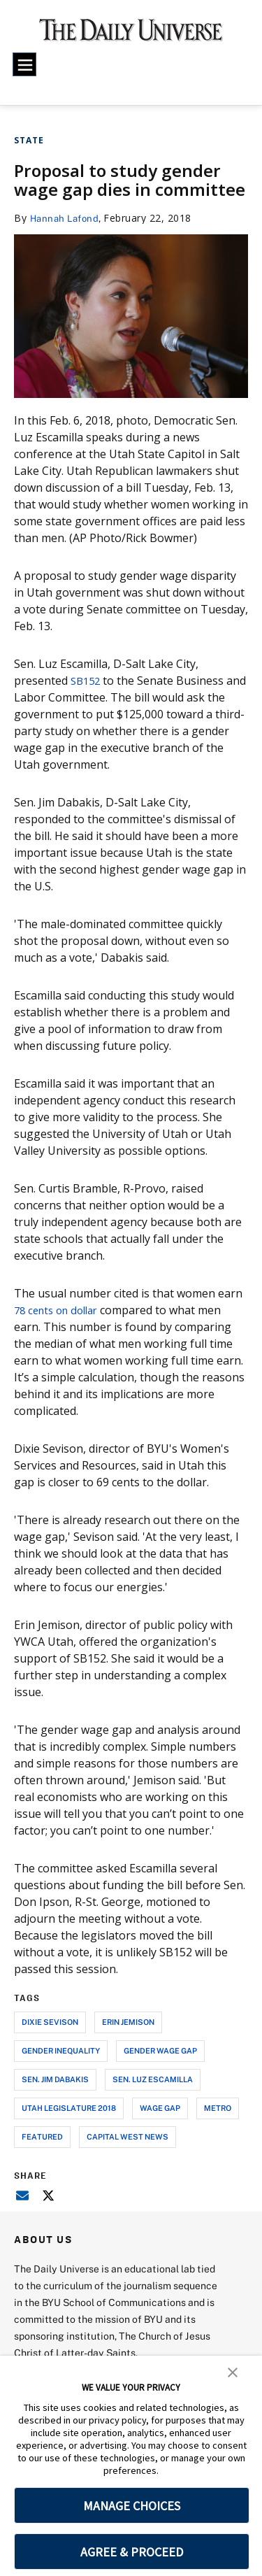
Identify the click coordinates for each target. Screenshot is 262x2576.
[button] (233, 2371)
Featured (42, 2136)
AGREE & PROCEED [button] (131, 2552)
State (29, 140)
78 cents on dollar (62, 1310)
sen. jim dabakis (55, 2079)
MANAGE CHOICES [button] (131, 2506)
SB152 (87, 680)
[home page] (131, 35)
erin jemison (128, 2021)
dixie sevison (50, 2021)
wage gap (160, 2107)
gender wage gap (160, 2050)
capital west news (127, 2136)
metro (217, 2107)
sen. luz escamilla (152, 2079)
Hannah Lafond (67, 218)
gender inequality (61, 2050)
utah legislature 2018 (69, 2107)
